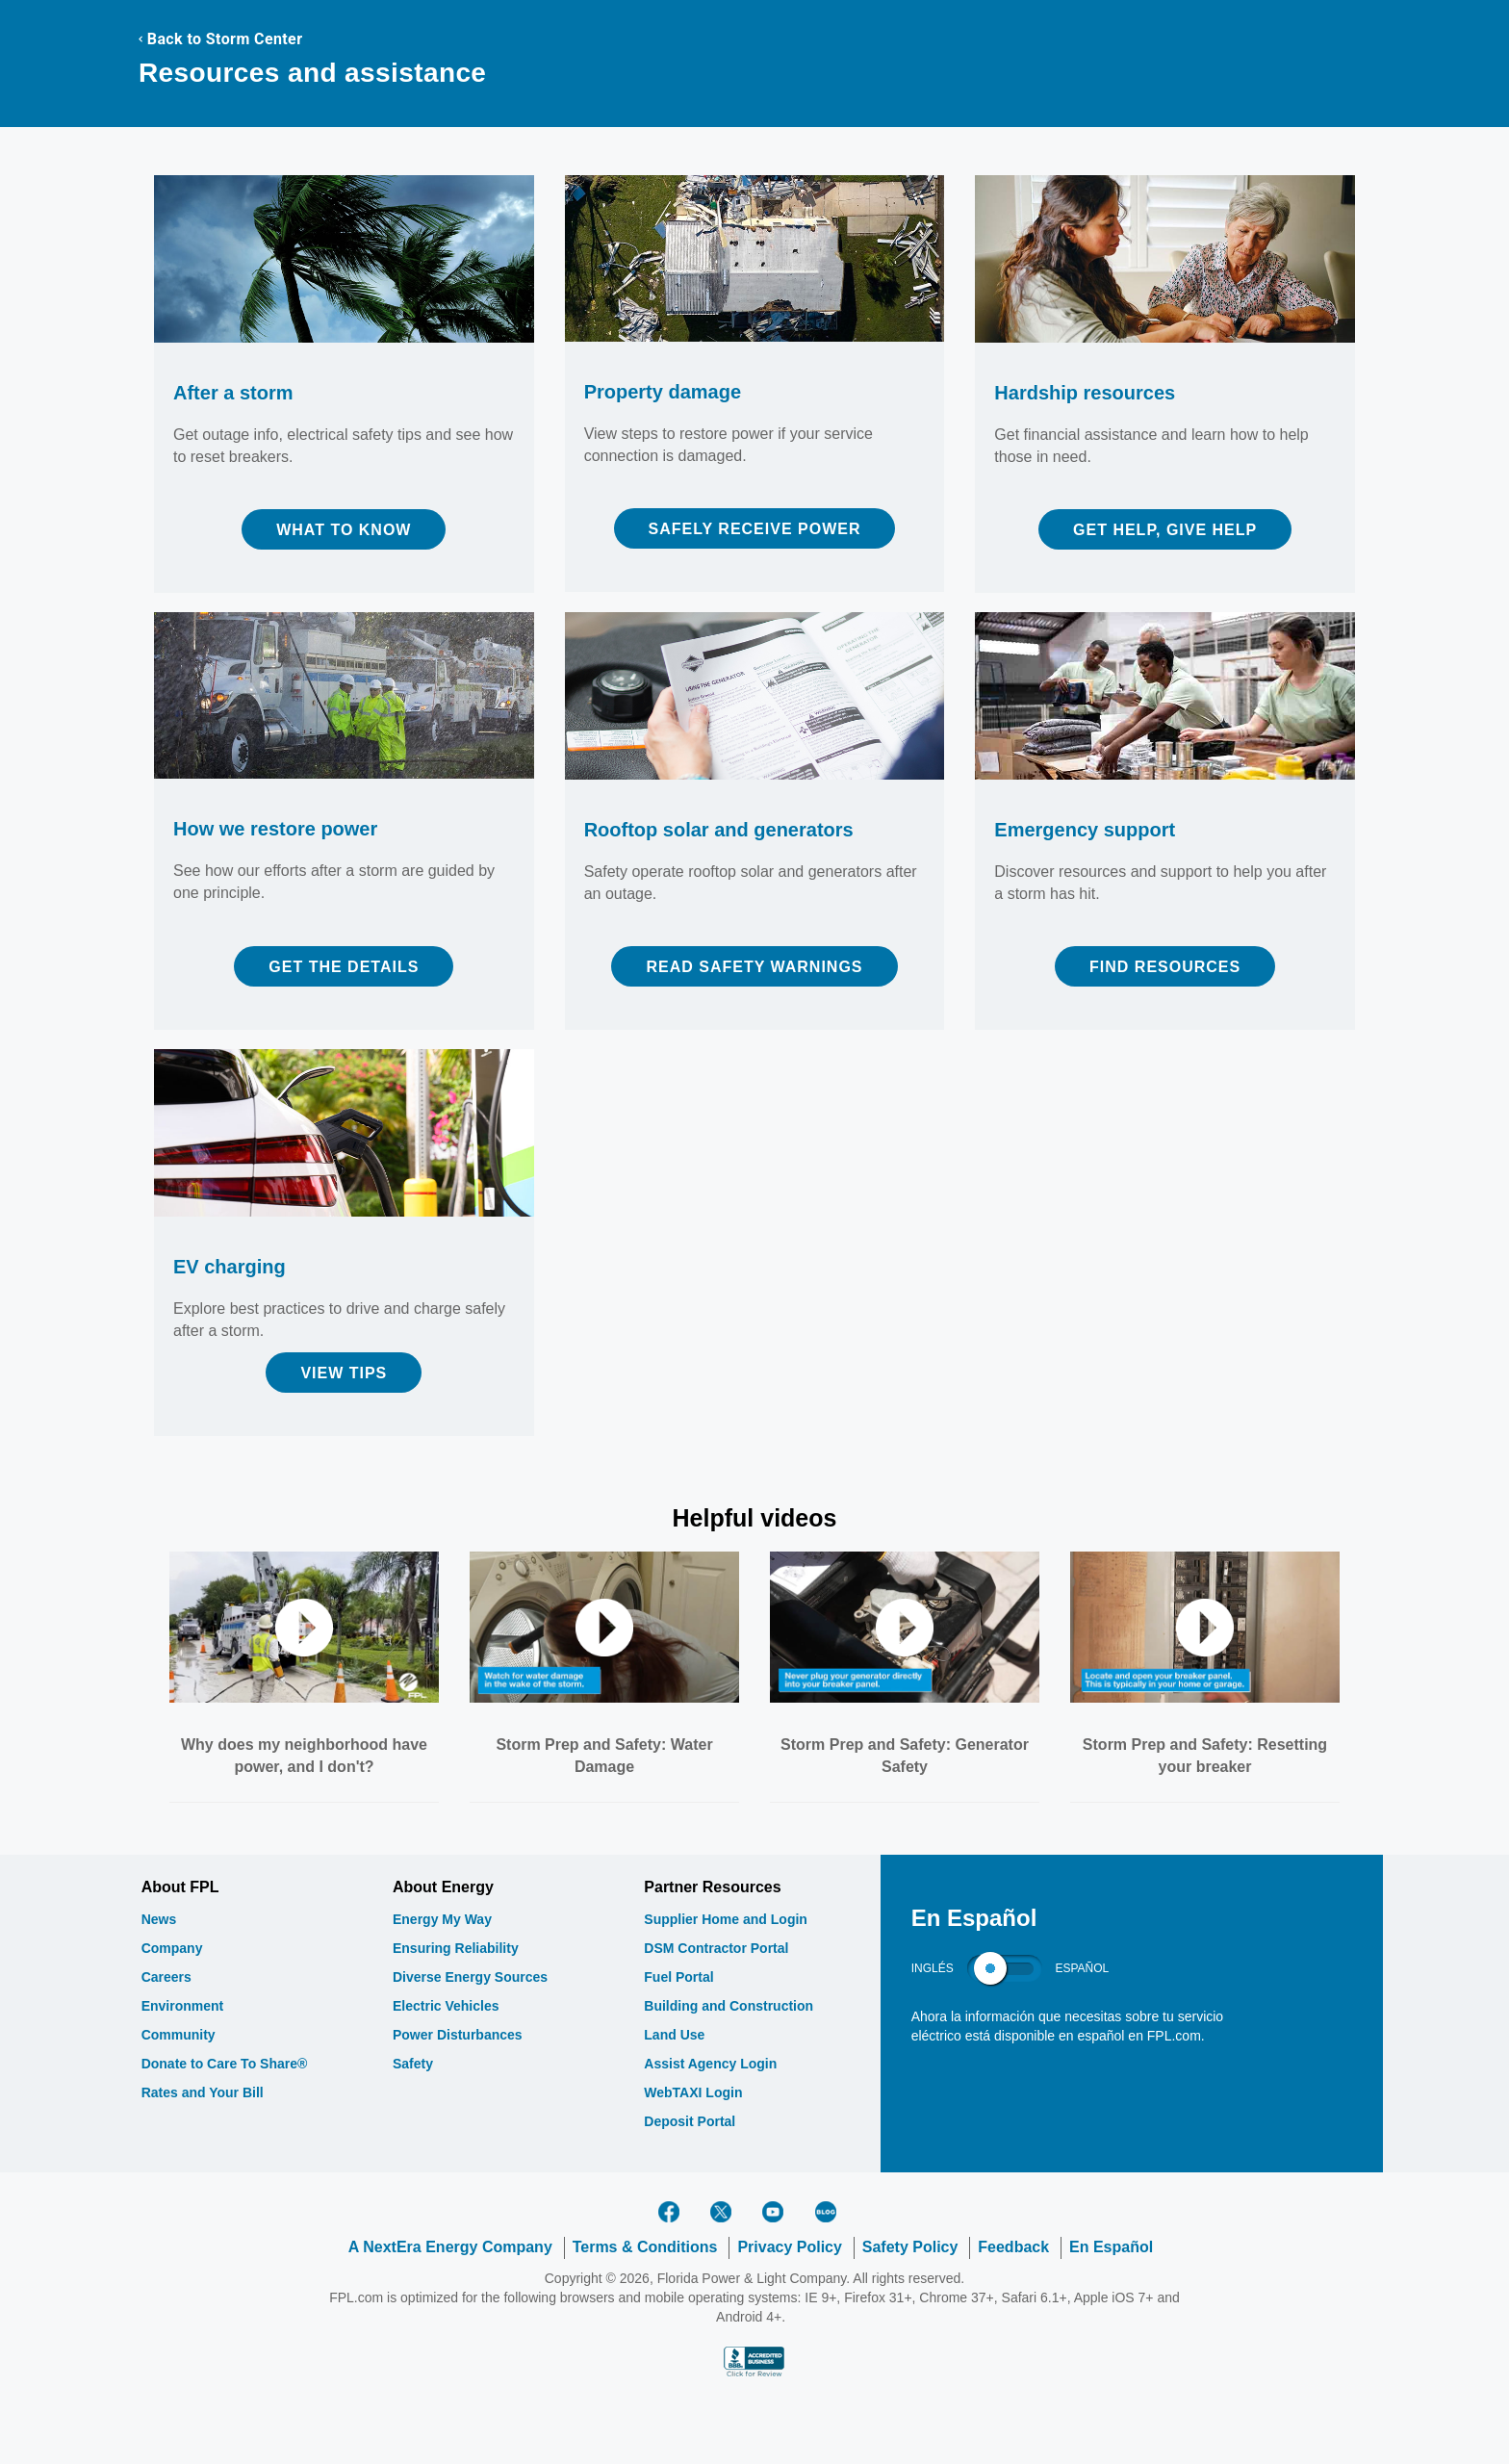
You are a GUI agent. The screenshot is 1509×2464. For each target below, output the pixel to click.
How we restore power (275, 828)
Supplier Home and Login (725, 1919)
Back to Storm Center (220, 39)
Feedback (1013, 2247)
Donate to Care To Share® (224, 2063)
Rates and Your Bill (202, 2092)
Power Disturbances (458, 2034)
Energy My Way (442, 1919)
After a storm (233, 392)
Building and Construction (728, 2006)
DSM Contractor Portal (716, 1948)
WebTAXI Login (693, 2092)
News (159, 1919)
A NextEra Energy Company (450, 2247)
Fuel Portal (678, 1977)
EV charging (229, 1266)
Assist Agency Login (710, 2063)
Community (178, 2034)
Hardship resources (1084, 392)
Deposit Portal (689, 2121)
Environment (182, 2006)
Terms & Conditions (645, 2247)
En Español (1111, 2247)
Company (172, 1948)
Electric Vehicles (446, 2006)
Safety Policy (910, 2247)
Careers (166, 1977)
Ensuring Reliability (456, 1948)
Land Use (674, 2034)
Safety (413, 2063)
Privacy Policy (789, 2247)
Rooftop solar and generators (719, 829)
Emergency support (1084, 829)
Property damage (662, 391)
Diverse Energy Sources (470, 1977)
